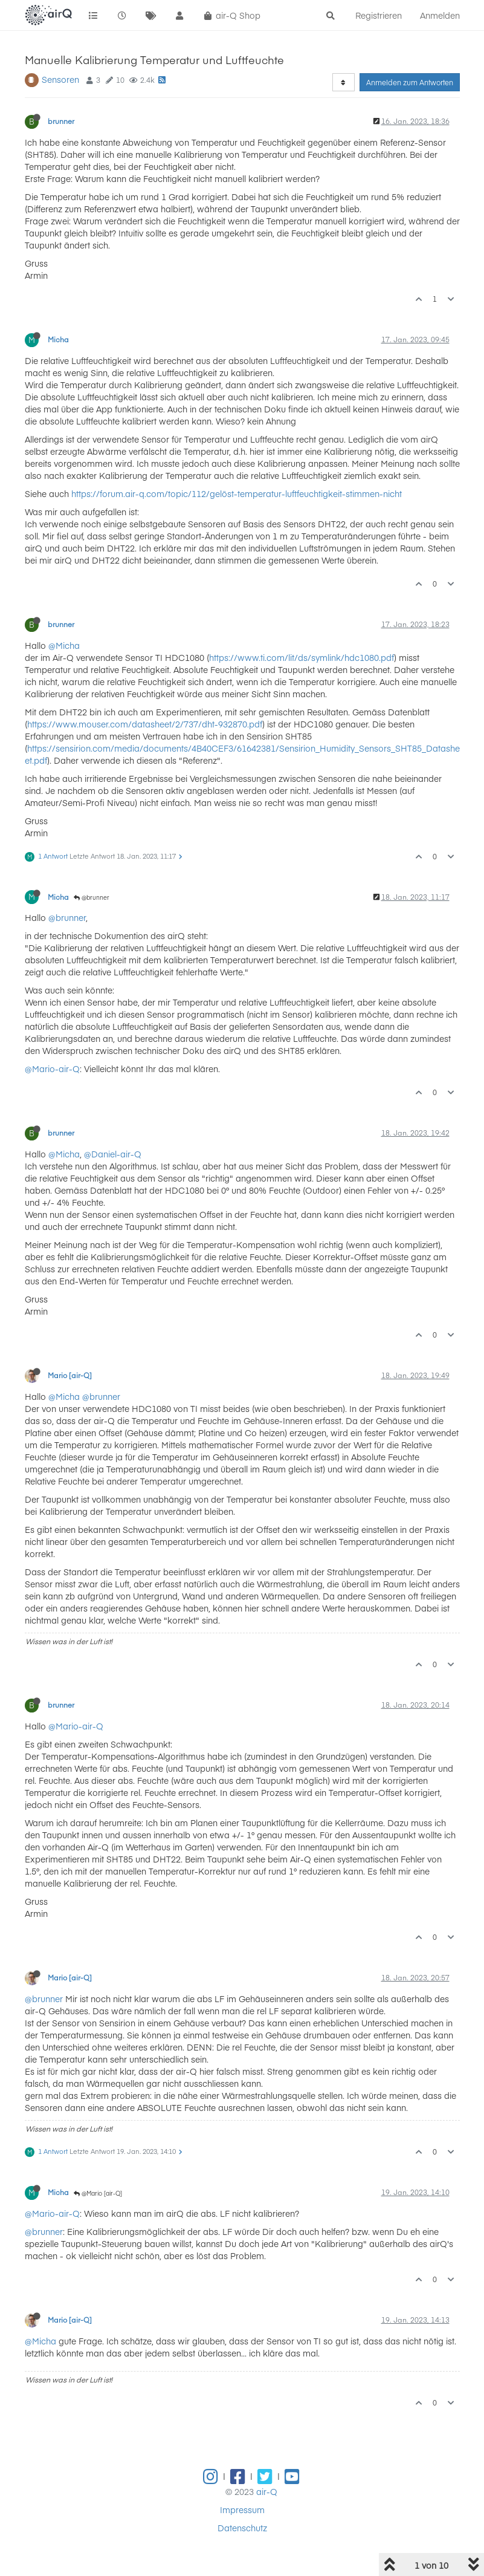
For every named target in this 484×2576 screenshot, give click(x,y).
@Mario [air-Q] (98, 2193)
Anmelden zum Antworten (409, 82)
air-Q (266, 2491)
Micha (58, 339)
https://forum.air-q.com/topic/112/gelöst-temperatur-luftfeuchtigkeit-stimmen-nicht (236, 493)
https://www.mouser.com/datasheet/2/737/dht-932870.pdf (144, 724)
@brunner (91, 897)
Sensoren (60, 79)
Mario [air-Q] (70, 1375)
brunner (61, 121)
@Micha (64, 645)
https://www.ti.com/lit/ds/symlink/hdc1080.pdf (301, 657)
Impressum (242, 2509)
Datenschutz (242, 2528)
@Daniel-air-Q (112, 1154)
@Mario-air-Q (52, 1068)
